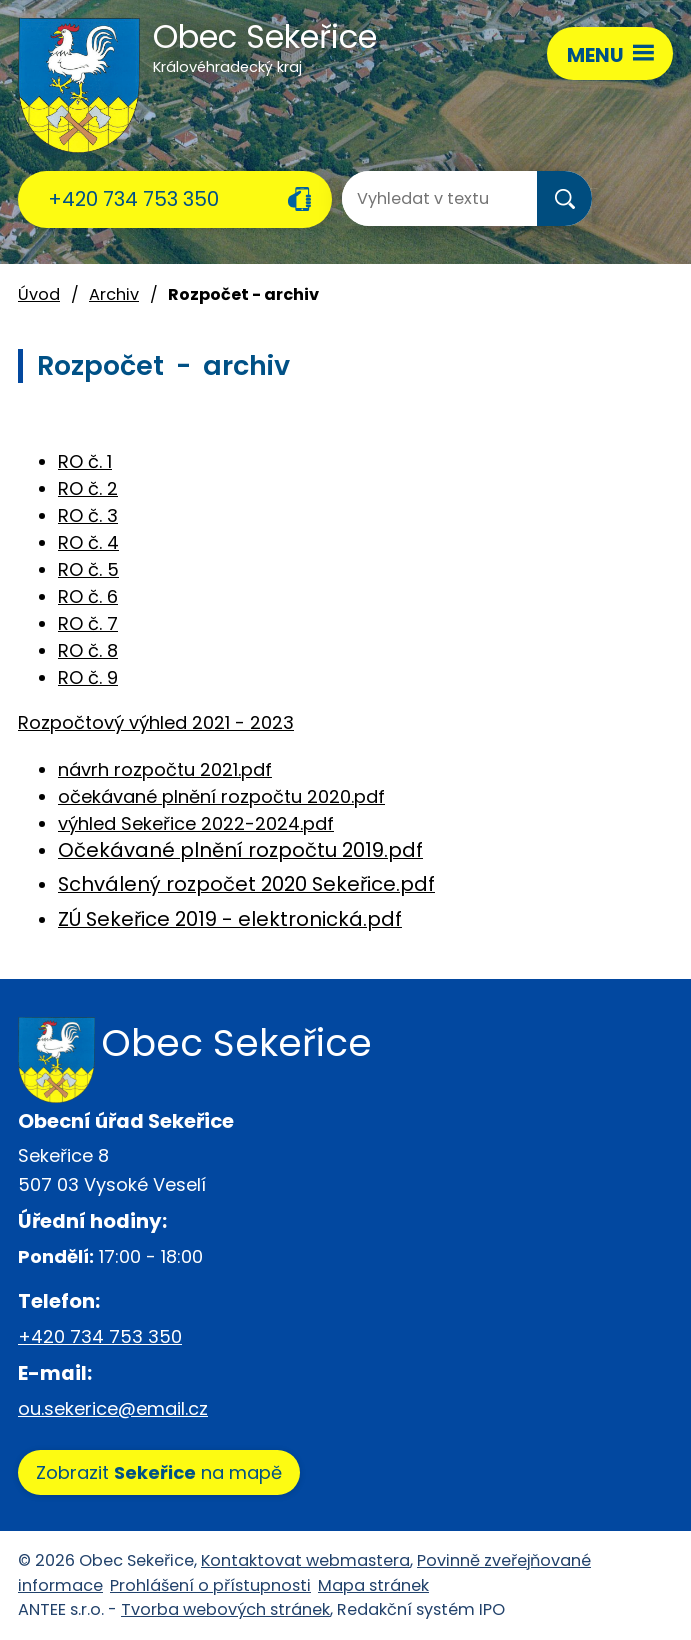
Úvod (39, 294)
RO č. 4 (88, 542)
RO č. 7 (88, 623)
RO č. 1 (85, 461)
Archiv (114, 294)
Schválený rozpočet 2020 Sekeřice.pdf (246, 884)
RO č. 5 (88, 569)
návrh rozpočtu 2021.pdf (165, 769)
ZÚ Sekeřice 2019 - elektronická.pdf (230, 919)
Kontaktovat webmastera (305, 1560)
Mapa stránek (373, 1585)
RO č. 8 (88, 650)
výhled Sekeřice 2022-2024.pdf (196, 823)
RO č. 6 (88, 596)
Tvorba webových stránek (225, 1609)
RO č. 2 (88, 488)
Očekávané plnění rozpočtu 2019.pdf (240, 850)
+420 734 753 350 (133, 199)
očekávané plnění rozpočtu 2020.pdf (221, 796)
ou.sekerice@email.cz (113, 1408)
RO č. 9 (88, 677)
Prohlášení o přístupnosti (210, 1585)
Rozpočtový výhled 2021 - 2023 (156, 722)
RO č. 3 (88, 515)
